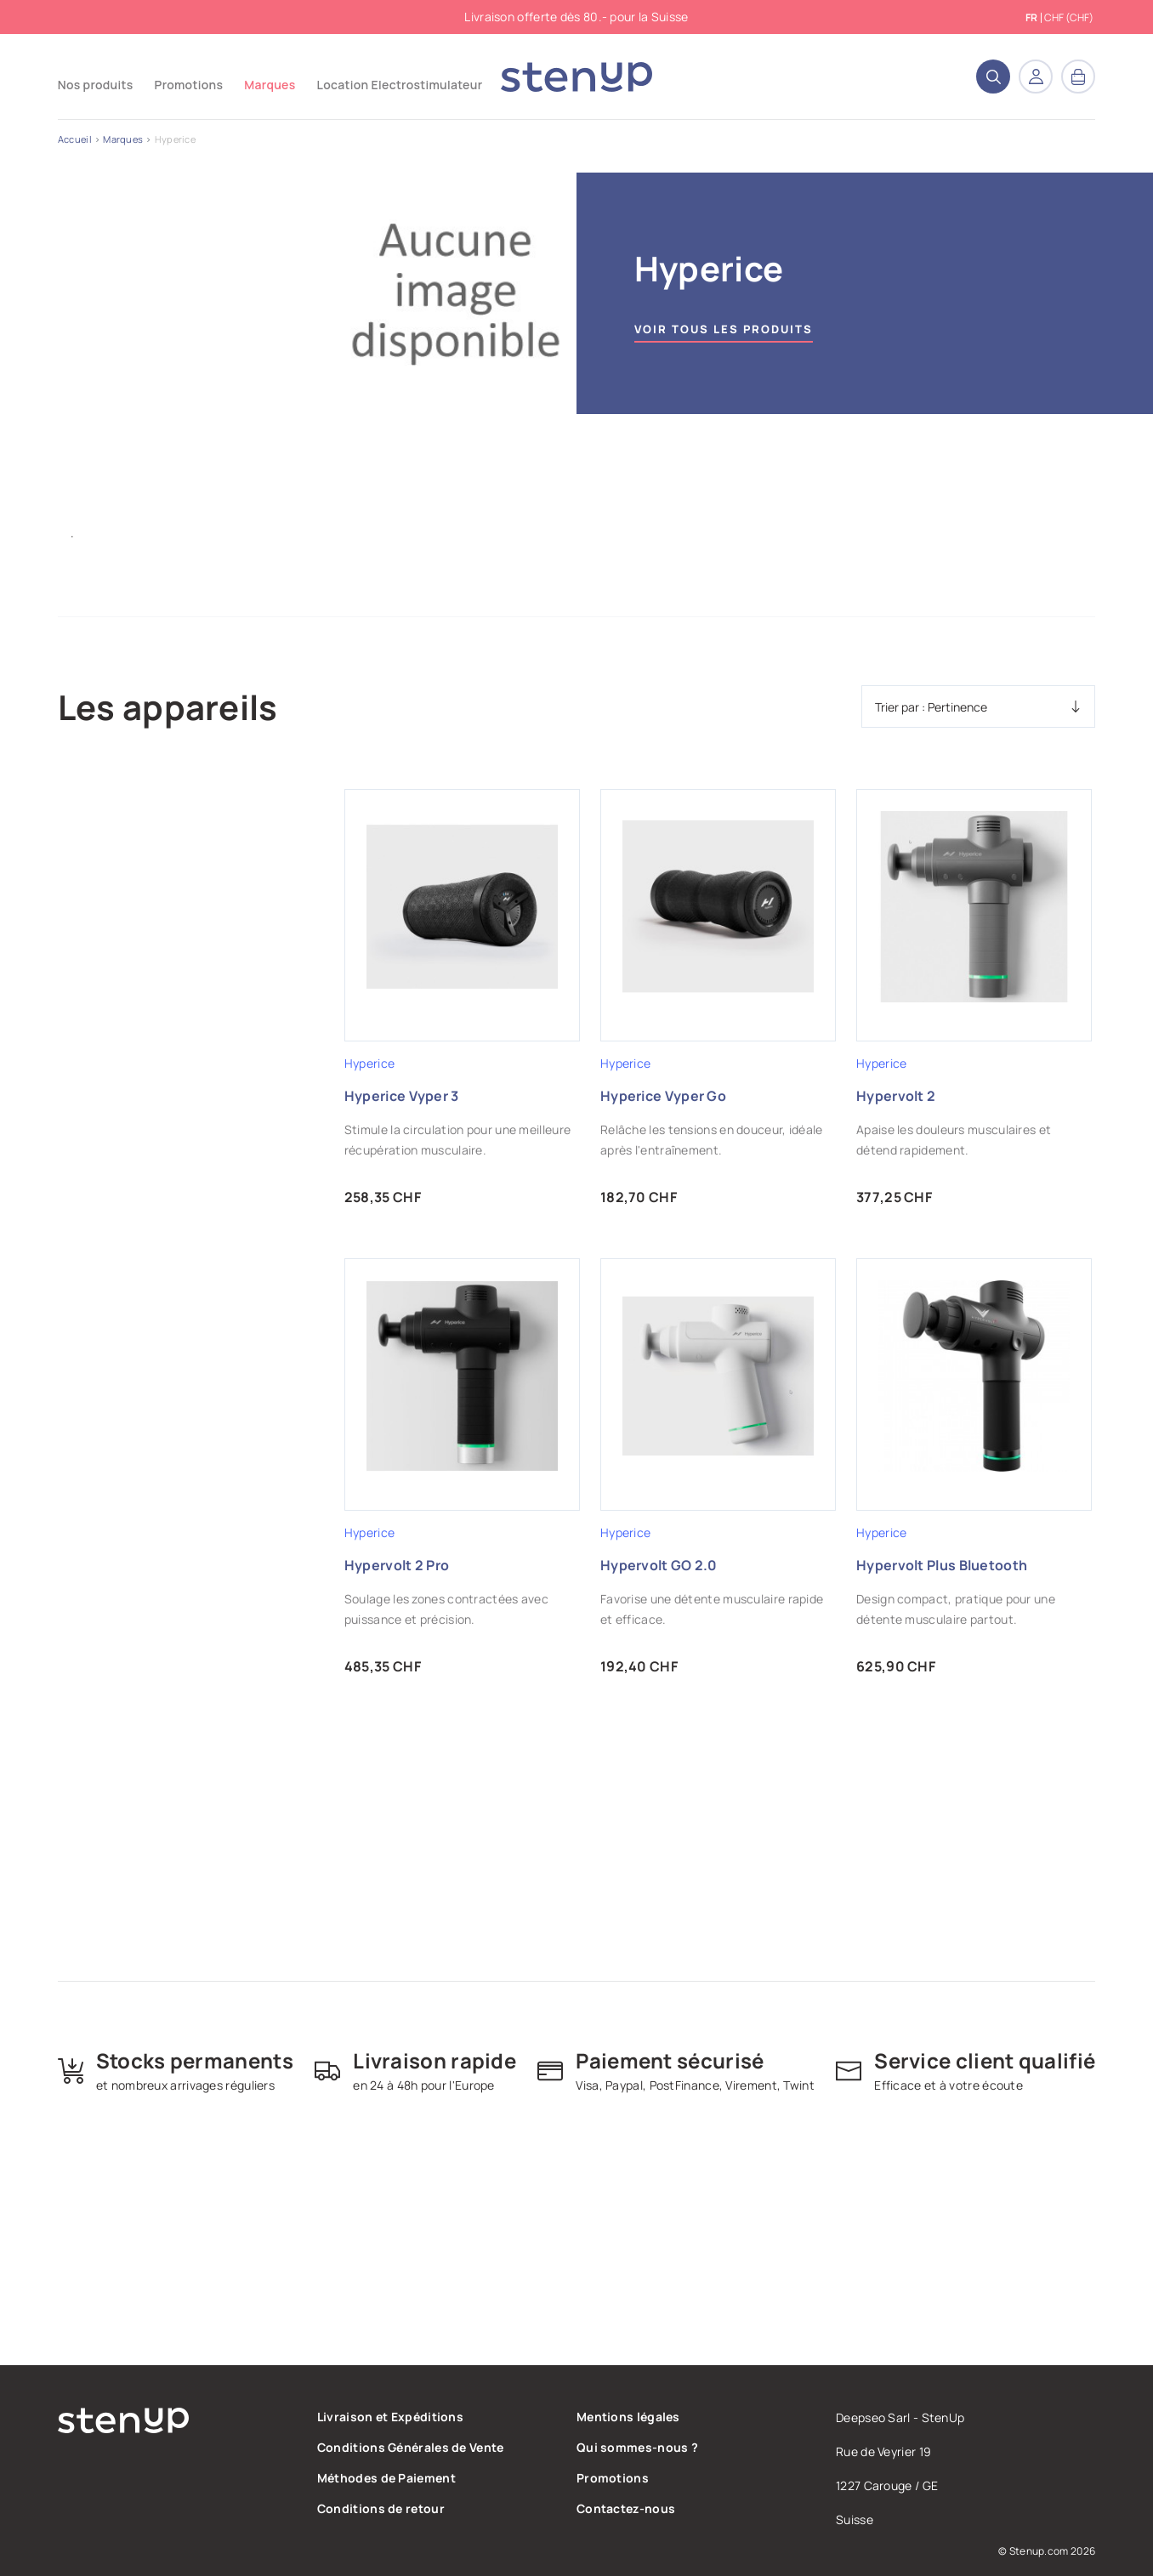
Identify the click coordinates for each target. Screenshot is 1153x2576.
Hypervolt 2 (895, 1096)
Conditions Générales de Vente (410, 2447)
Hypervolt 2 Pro (397, 1565)
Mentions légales (628, 2417)
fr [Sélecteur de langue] (1031, 18)
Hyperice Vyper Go (663, 1096)
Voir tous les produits (723, 329)
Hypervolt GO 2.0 (659, 1565)
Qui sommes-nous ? (637, 2447)
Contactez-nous (625, 2508)
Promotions (612, 2478)
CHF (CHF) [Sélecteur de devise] (1068, 17)
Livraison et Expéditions (390, 2417)
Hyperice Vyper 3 (401, 1096)
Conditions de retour (381, 2508)
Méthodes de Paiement (386, 2478)
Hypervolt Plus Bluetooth (941, 1565)
